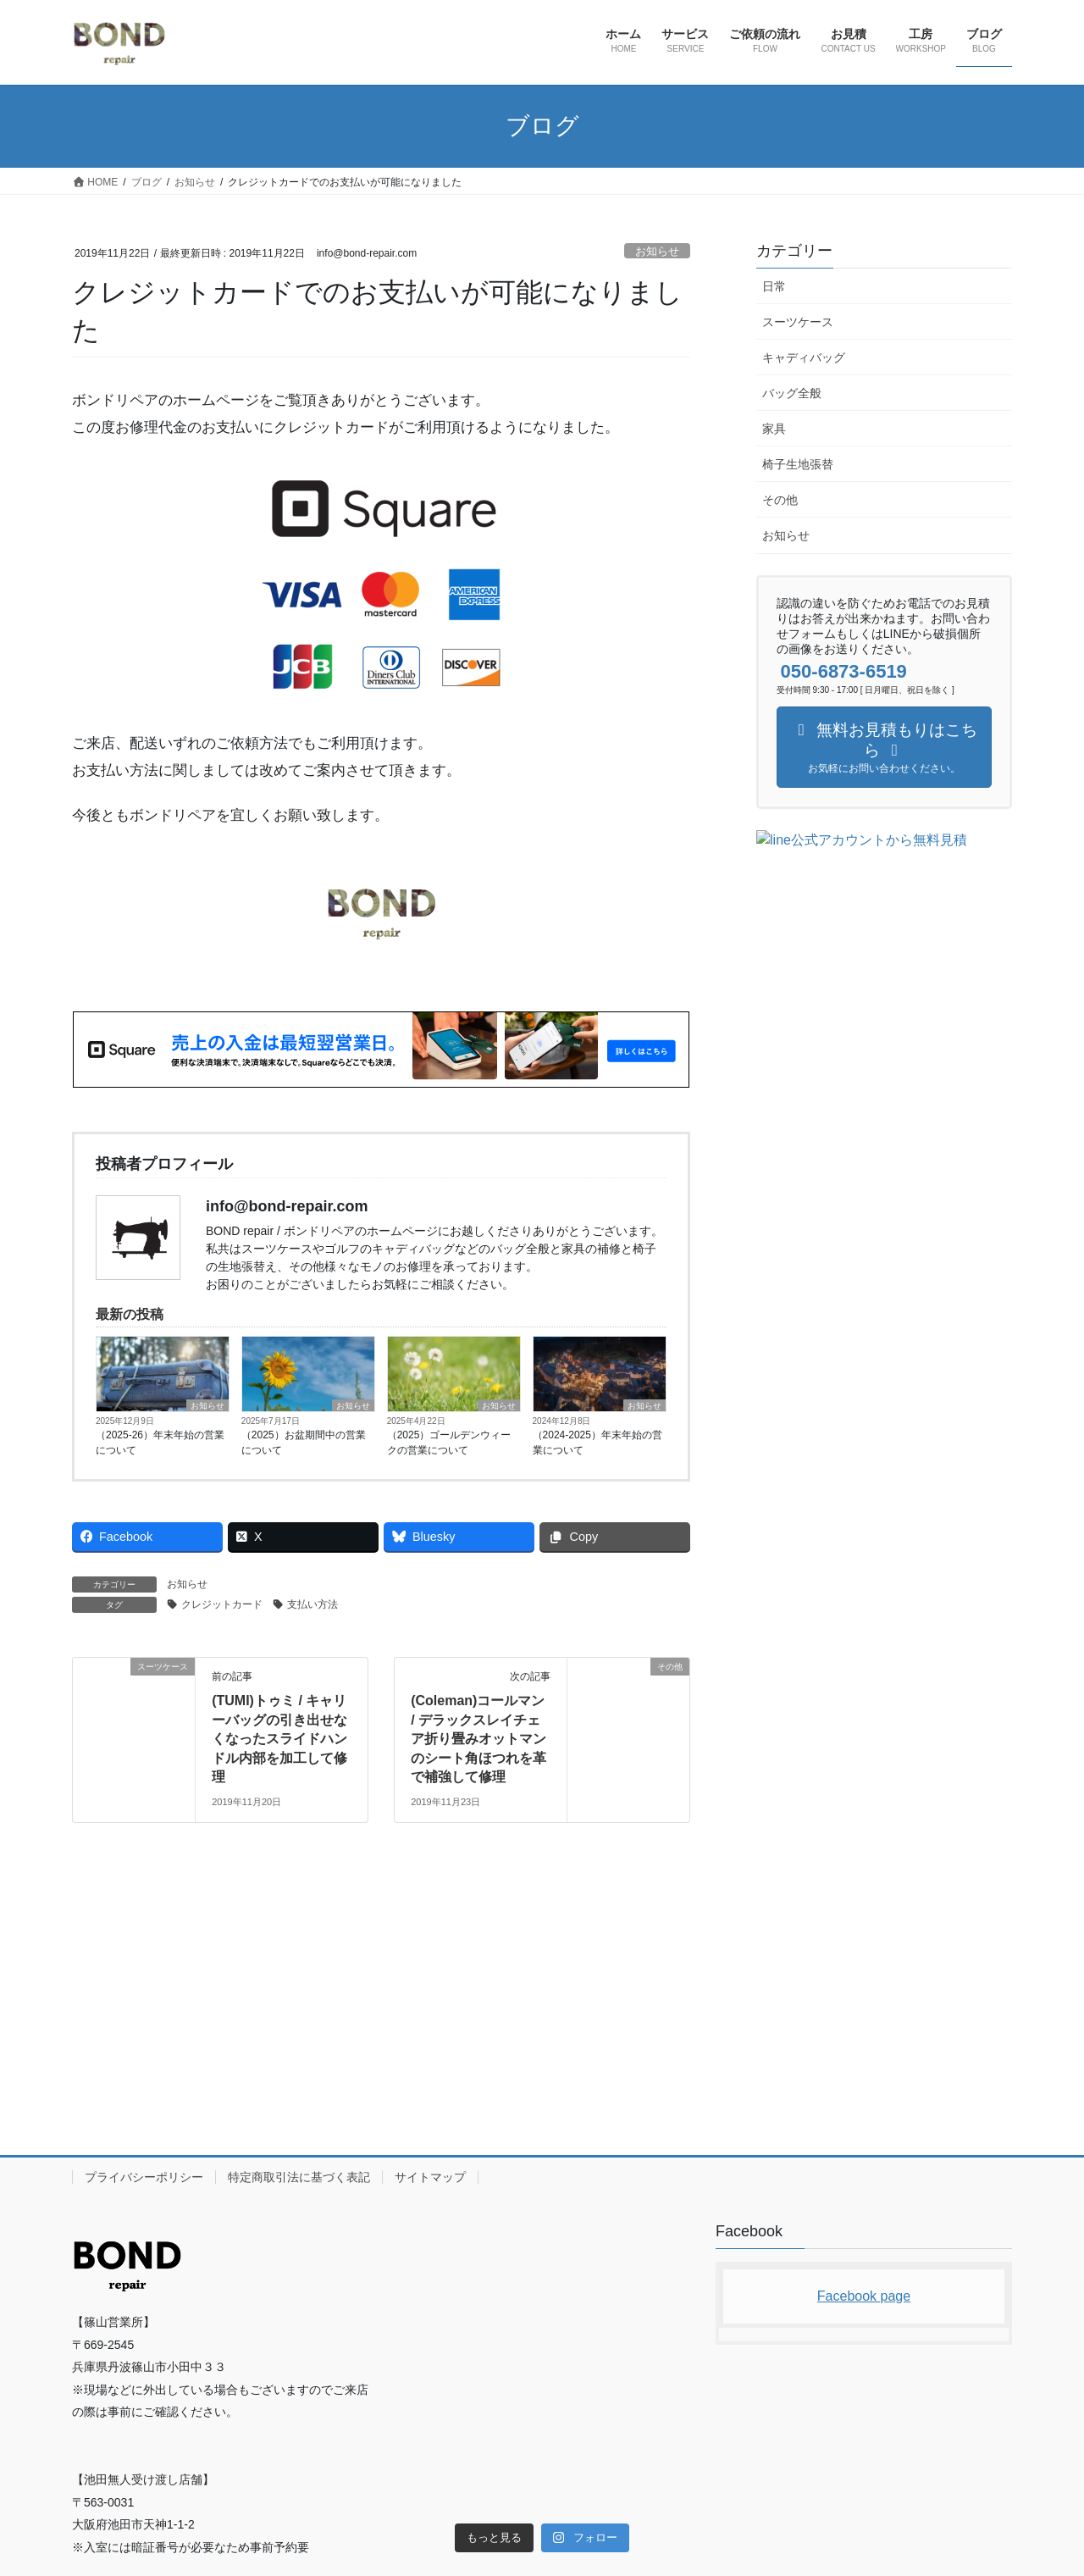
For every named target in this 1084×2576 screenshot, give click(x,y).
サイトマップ (430, 1899)
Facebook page (863, 2018)
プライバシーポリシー (144, 1899)
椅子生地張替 (797, 464)
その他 (780, 500)
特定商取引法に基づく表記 (299, 1899)
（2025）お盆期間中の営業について (303, 1442)
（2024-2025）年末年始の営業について (597, 1442)
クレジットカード (222, 1604)
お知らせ (657, 251)
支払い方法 (312, 1604)
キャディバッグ (803, 357)
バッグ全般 (791, 393)
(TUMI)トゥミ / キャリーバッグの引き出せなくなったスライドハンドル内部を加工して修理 (279, 1738)
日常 (774, 286)
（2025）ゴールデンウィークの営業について (449, 1442)
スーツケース (797, 322)
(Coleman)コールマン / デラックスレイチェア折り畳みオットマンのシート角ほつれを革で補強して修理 (478, 1738)
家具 (774, 428)
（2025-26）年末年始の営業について (160, 1442)
